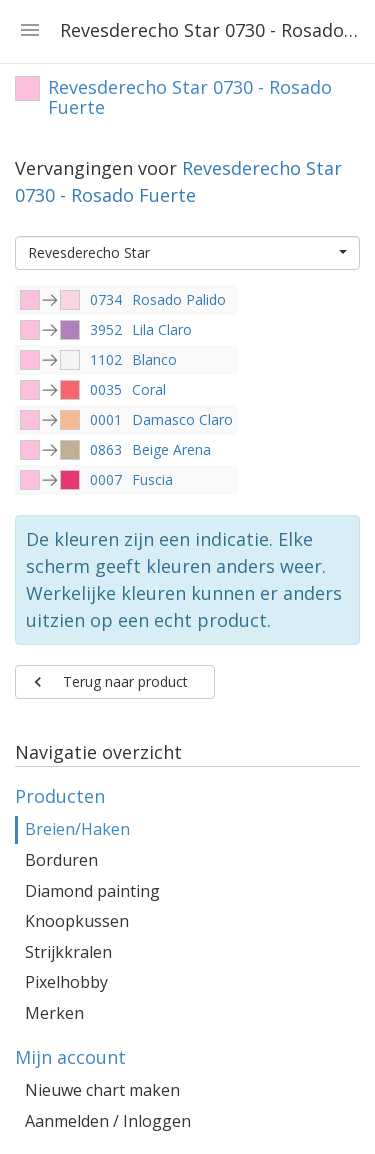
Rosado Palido (179, 299)
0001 (106, 419)
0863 (106, 449)
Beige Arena (171, 449)
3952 (106, 329)
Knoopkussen (77, 921)
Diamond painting (92, 891)
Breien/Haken (77, 829)
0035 (106, 389)
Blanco (154, 359)
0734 (106, 299)
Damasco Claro (182, 419)
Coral (149, 389)
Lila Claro (162, 329)
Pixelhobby (66, 982)
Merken (54, 1013)
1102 (106, 359)
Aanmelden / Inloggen (108, 1121)
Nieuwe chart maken (102, 1090)
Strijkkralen (68, 952)
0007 (106, 479)
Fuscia (152, 479)
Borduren (61, 860)
